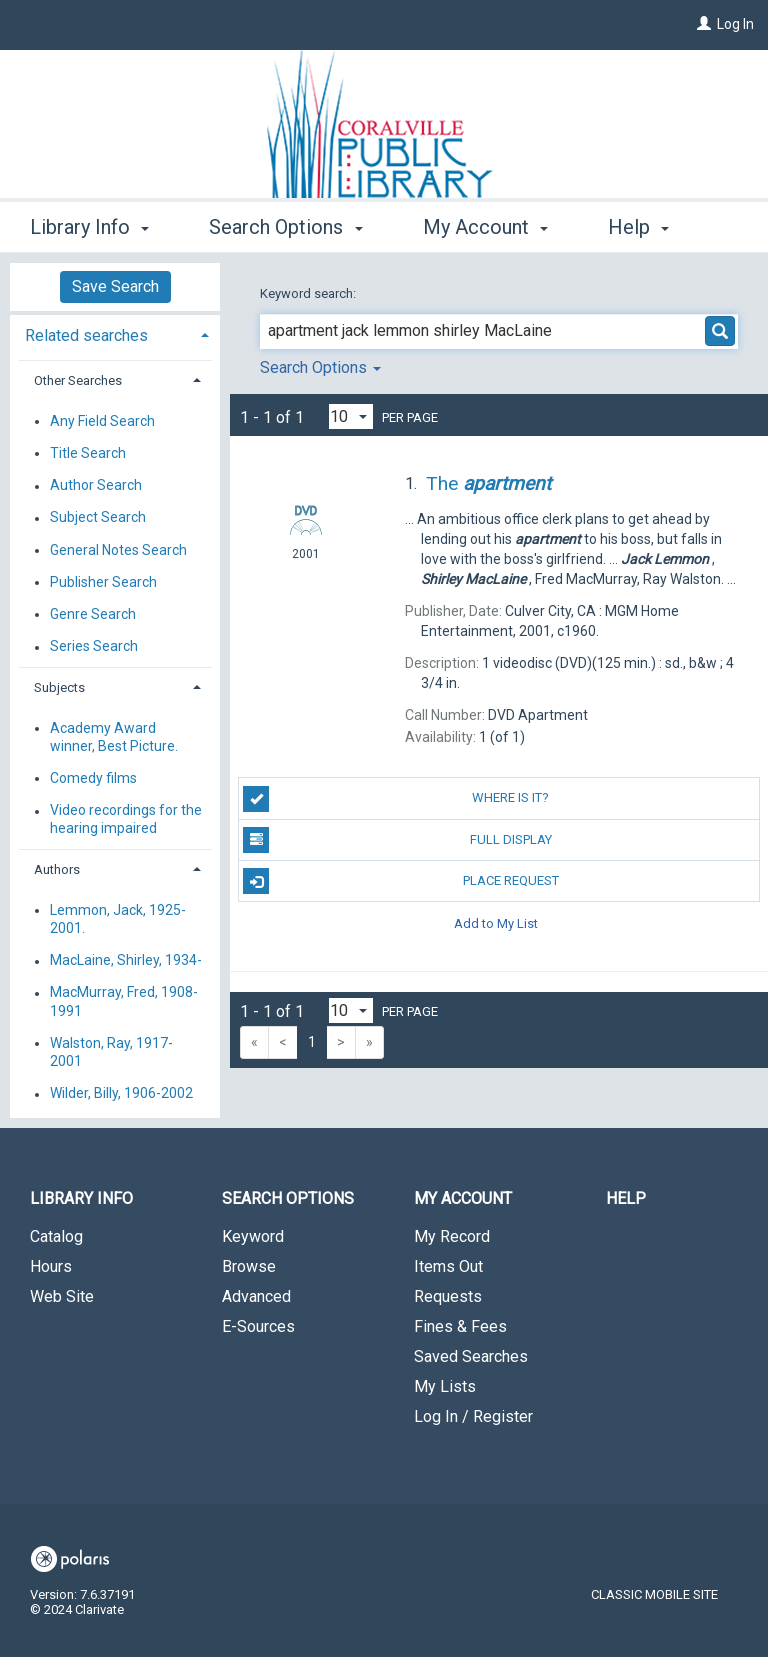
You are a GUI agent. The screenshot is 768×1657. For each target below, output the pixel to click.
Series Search (94, 647)
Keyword (253, 1236)
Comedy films (93, 778)
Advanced (256, 1296)
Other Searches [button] (78, 380)
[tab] (115, 333)
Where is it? (396, 799)
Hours (51, 1266)
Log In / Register (473, 1416)
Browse (249, 1266)
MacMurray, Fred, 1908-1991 (124, 1002)
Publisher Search (103, 582)
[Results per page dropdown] (351, 416)
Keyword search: (309, 293)
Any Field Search (102, 421)
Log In (735, 24)
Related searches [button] (86, 335)
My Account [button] (485, 224)
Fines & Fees (460, 1326)
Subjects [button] (59, 687)
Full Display (397, 840)
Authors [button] (57, 869)
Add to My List (496, 922)
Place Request (400, 881)
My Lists (445, 1386)
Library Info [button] (89, 224)
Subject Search (98, 518)
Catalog (56, 1236)
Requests (448, 1296)
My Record (452, 1236)
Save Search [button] (115, 286)
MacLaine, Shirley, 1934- (126, 961)
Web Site (62, 1296)
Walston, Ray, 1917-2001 (111, 1052)
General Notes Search (118, 550)
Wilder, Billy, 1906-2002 (121, 1094)
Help (626, 1198)
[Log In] (704, 24)
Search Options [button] (285, 224)
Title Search (88, 453)
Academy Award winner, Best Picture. (114, 737)
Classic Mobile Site (654, 1594)
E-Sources (258, 1326)
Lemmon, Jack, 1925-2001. (118, 919)
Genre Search (93, 614)
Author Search (96, 486)
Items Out (448, 1266)
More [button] (647, 227)
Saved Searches (471, 1356)
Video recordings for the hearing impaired (126, 820)
